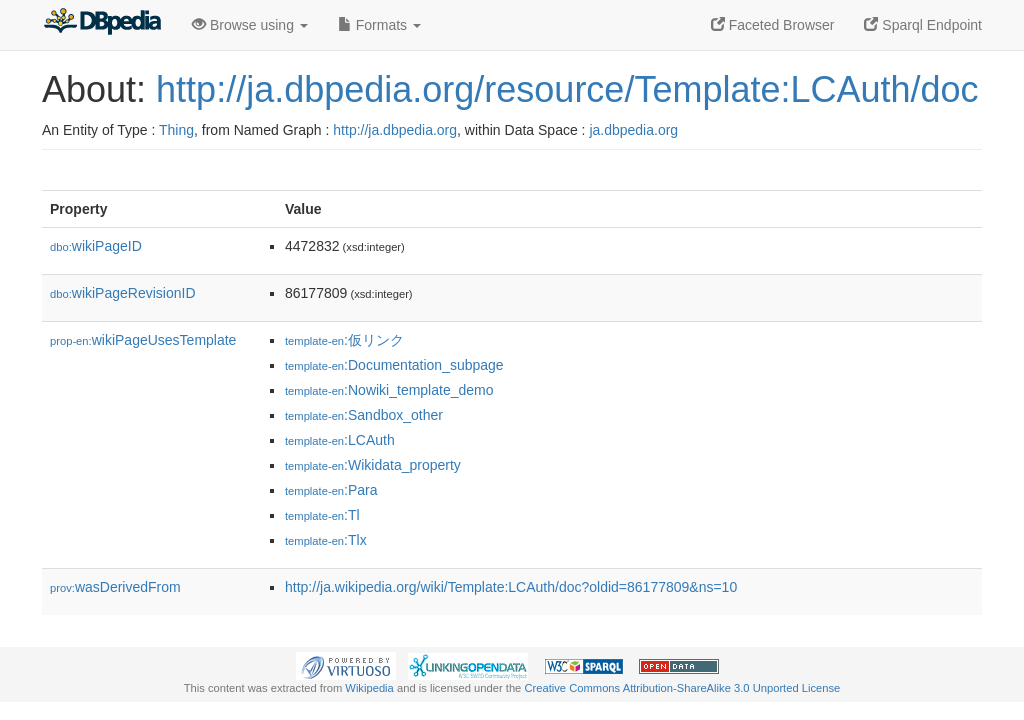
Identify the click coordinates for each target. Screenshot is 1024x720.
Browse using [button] (250, 25)
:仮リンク (344, 340)
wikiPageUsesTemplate (143, 340)
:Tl (322, 515)
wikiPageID (96, 246)
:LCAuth (340, 440)
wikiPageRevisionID (123, 293)
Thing (176, 130)
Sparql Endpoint (923, 25)
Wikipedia (369, 688)
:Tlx (326, 540)
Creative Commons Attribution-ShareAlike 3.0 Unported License (682, 688)
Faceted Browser (773, 25)
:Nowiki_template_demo (389, 390)
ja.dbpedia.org (633, 130)
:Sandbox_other (364, 415)
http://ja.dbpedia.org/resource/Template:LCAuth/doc (567, 89)
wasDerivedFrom (115, 587)
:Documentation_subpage (394, 365)
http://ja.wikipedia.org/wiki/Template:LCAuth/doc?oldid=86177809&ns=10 (511, 587)
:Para (331, 490)
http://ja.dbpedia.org (395, 130)
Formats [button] (379, 25)
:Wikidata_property (373, 465)
